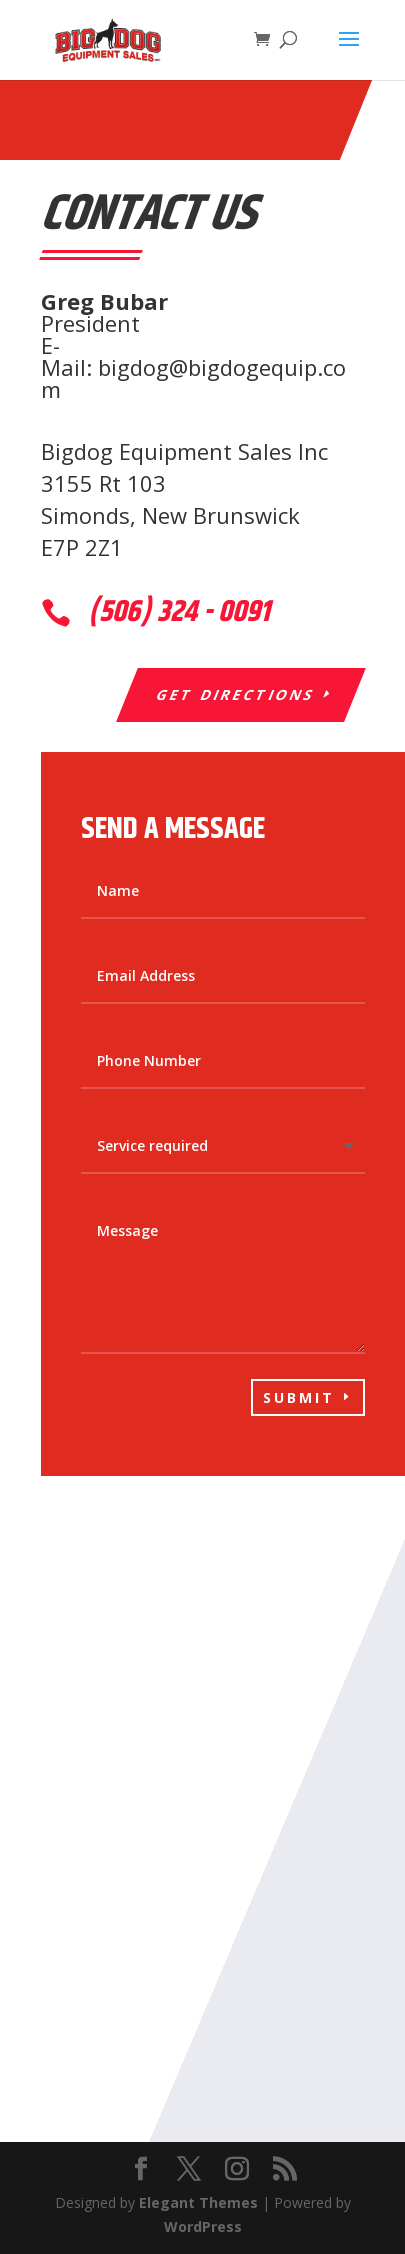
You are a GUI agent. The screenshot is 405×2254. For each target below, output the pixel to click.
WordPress (203, 2226)
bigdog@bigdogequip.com (193, 378)
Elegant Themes (198, 2202)
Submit (299, 1397)
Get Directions (236, 694)
